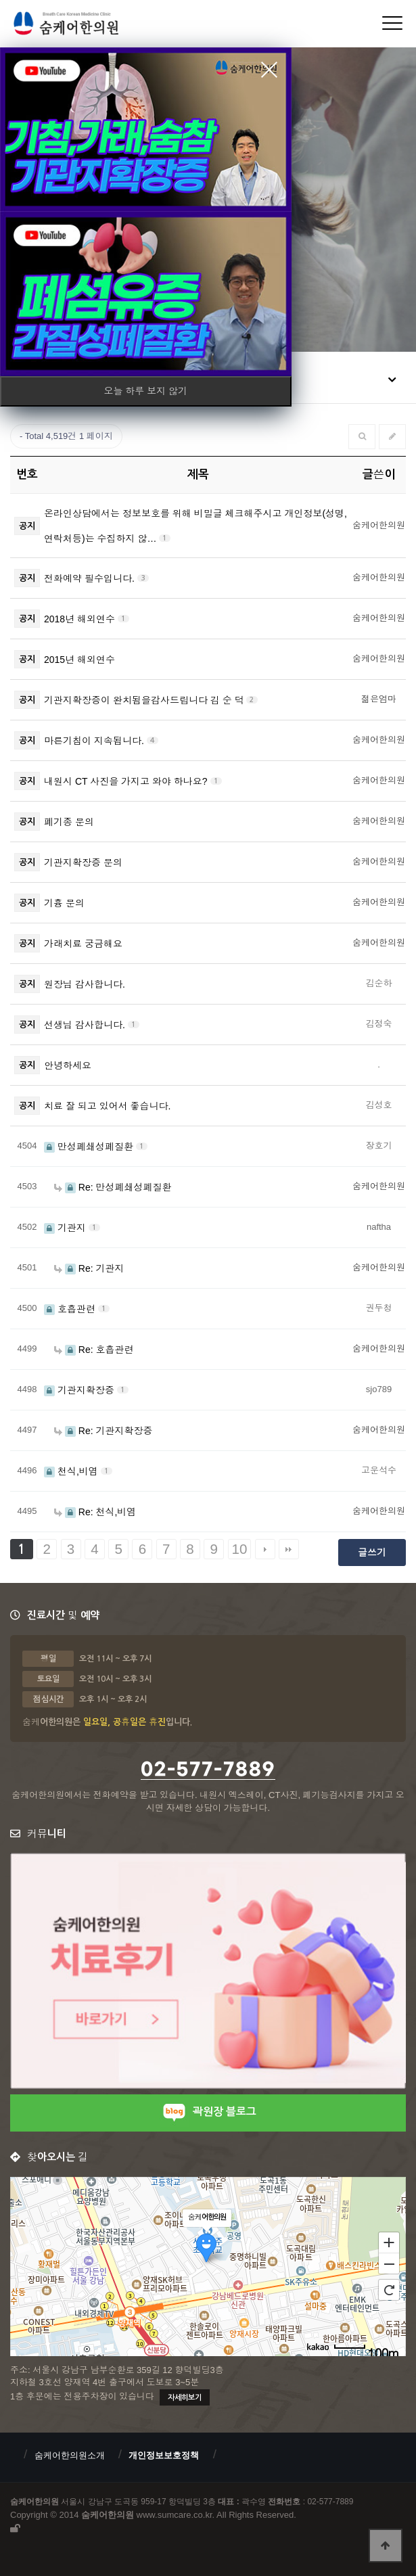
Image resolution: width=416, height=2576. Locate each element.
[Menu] (392, 23)
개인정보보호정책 (164, 2455)
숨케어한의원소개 (69, 2455)
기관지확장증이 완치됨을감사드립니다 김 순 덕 (145, 700)
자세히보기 (185, 2397)
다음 (265, 1549)
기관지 (66, 1227)
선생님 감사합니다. (86, 1024)
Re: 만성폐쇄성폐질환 (112, 1187)
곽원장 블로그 (208, 2112)
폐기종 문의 (69, 821)
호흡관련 (71, 1309)
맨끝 (289, 1549)
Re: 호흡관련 (93, 1349)
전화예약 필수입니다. (90, 578)
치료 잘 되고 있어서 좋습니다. (107, 1106)
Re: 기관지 (89, 1268)
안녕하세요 (67, 1065)
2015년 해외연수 (79, 659)
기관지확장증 (80, 1390)
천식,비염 (72, 1471)
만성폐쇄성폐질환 (90, 1146)
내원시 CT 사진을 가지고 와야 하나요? (127, 781)
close (269, 69)
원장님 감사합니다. (84, 984)
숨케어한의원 (83, 25)
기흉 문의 (64, 903)
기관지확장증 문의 (83, 862)
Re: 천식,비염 (95, 1511)
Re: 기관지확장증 (103, 1430)
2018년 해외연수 (81, 619)
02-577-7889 (208, 1769)
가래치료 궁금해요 (83, 943)
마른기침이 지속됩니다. (95, 740)
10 (240, 1549)
